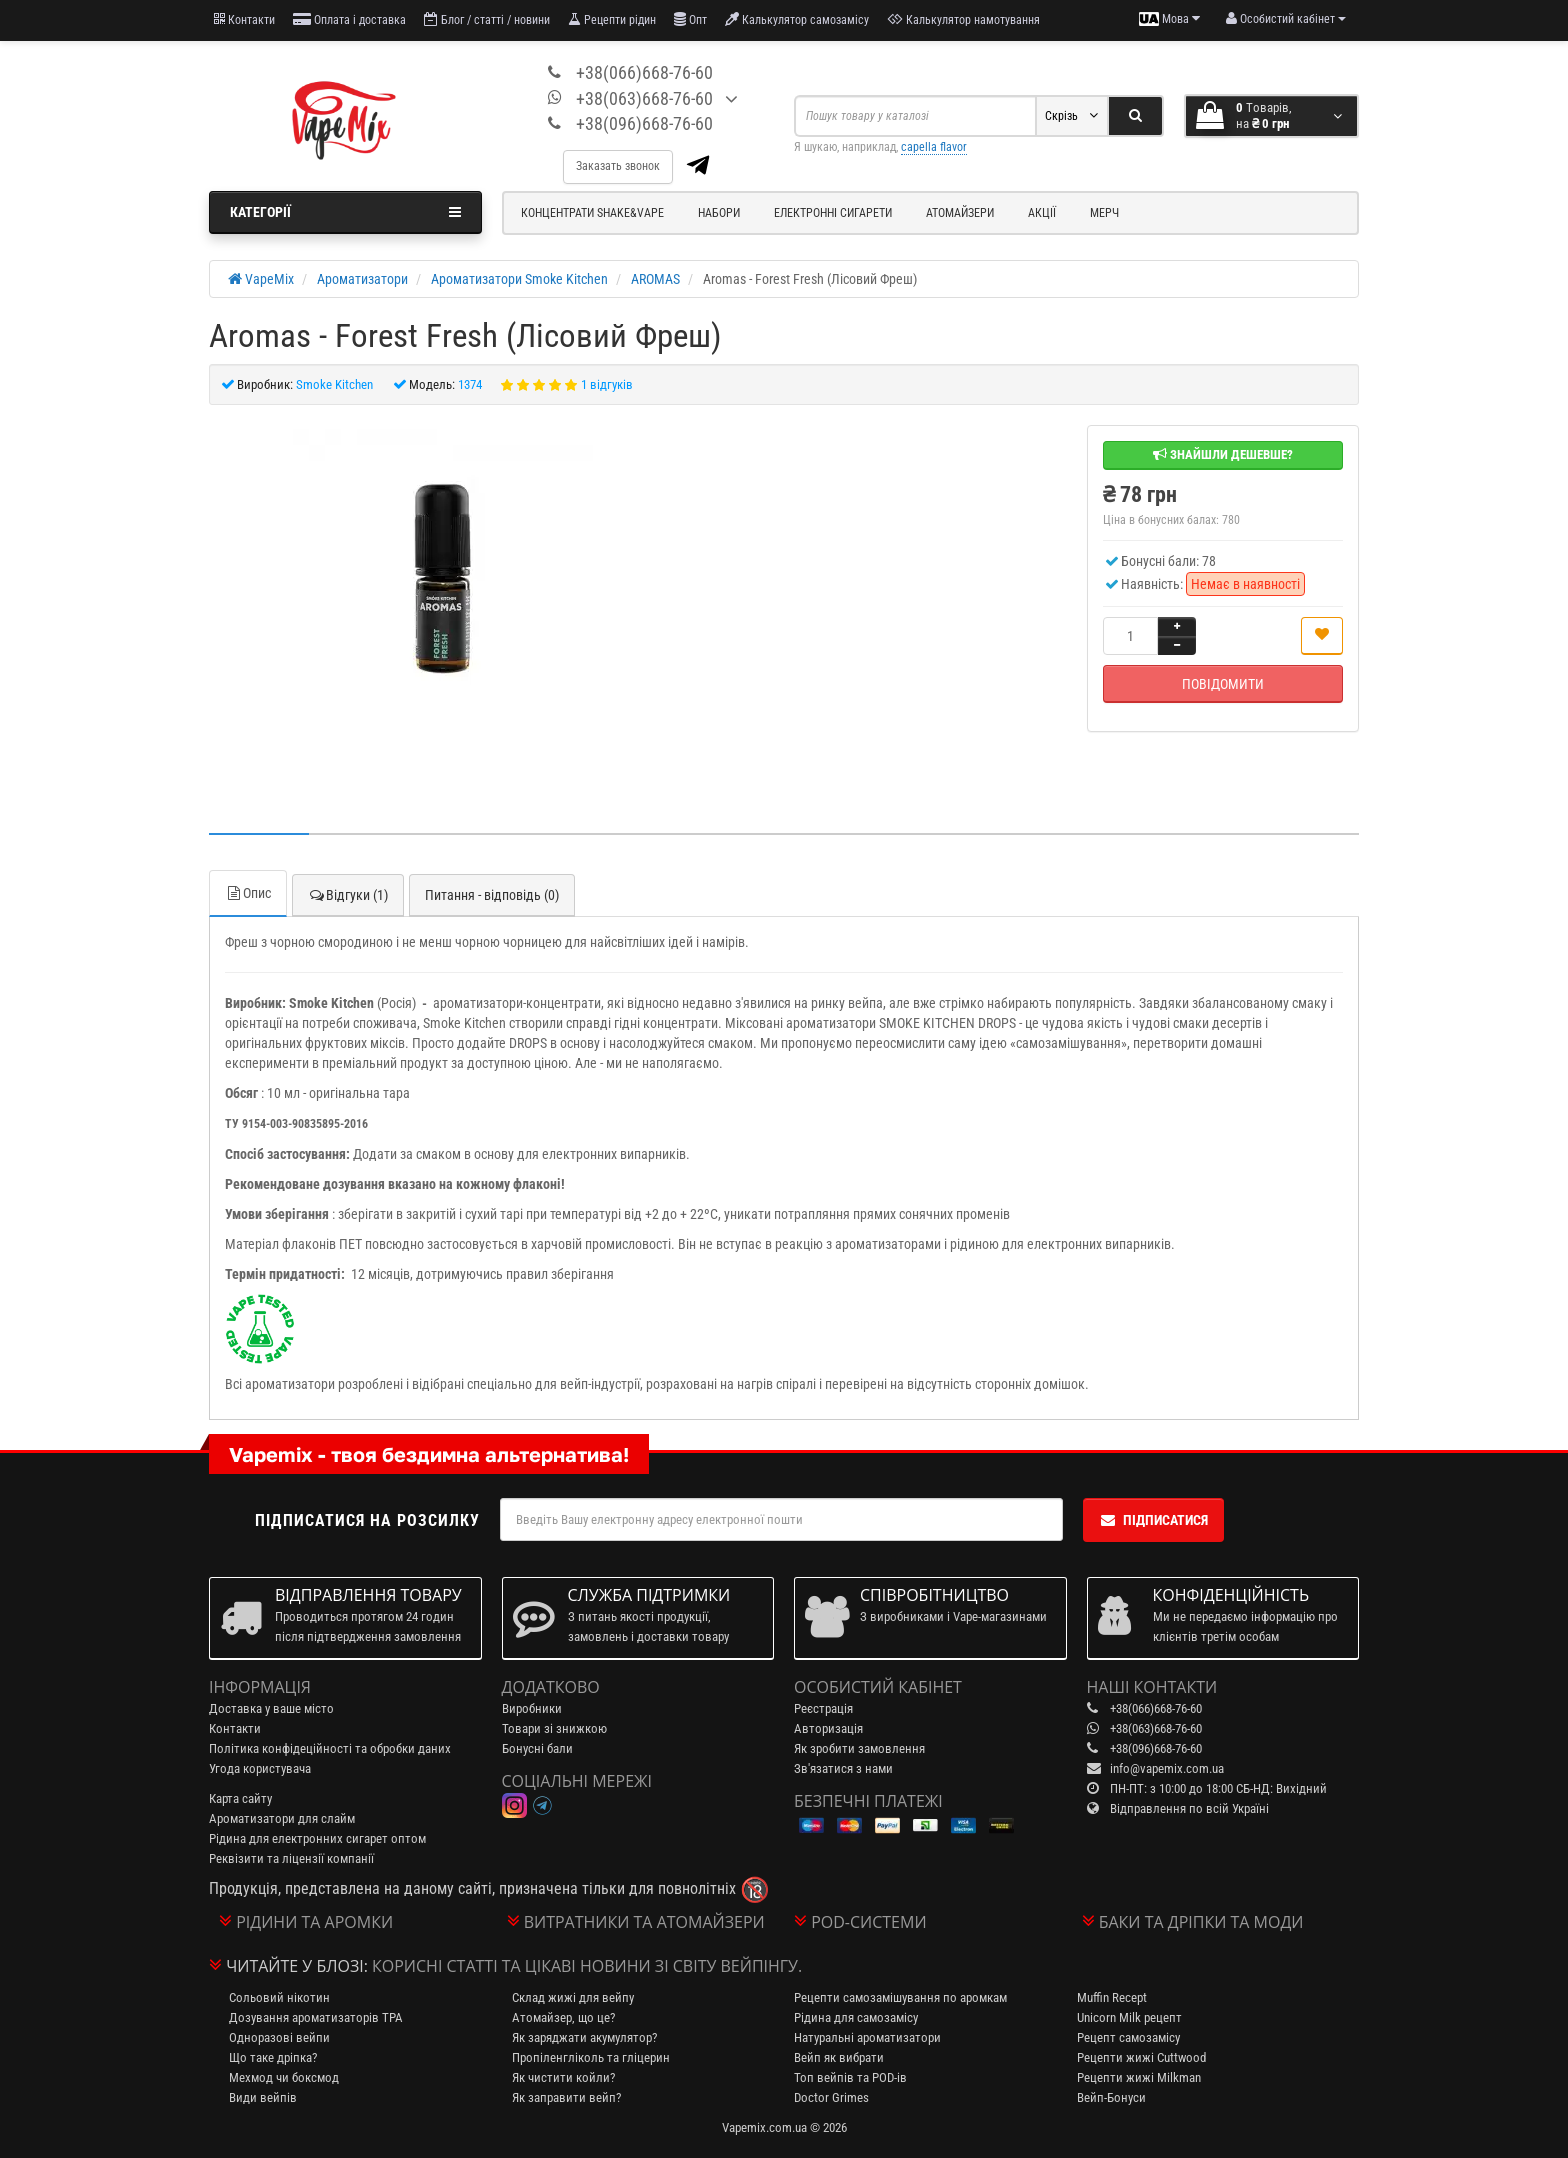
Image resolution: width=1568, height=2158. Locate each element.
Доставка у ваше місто (271, 1708)
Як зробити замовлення (859, 1748)
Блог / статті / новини (487, 19)
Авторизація (828, 1728)
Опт (690, 19)
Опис (248, 893)
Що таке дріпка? (273, 2057)
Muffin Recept (1112, 1997)
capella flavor (934, 147)
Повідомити (1223, 684)
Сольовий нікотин (279, 1997)
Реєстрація (823, 1708)
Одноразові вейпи (279, 2037)
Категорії (345, 212)
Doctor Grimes (831, 2097)
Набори (719, 213)
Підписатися (1153, 1520)
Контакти (244, 19)
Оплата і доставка (349, 19)
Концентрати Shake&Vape (592, 213)
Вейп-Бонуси (1111, 2097)
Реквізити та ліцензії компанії (291, 1858)
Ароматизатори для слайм (282, 1818)
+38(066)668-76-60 (644, 72)
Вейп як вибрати (839, 2057)
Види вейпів (263, 2097)
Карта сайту (240, 1798)
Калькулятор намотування (963, 19)
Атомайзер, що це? (563, 2017)
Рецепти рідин (612, 19)
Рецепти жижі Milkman (1139, 2077)
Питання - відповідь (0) (492, 895)
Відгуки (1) (348, 895)
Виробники (532, 1708)
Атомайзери (960, 213)
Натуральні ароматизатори (867, 2037)
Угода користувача (260, 1768)
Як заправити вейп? (566, 2097)
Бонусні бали (537, 1748)
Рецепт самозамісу (1128, 2037)
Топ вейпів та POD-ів (850, 2077)
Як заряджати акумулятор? (584, 2037)
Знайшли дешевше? (1223, 454)
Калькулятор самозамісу (797, 19)
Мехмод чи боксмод (284, 2077)
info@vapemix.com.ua (1167, 1768)
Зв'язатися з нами (843, 1768)
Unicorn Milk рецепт (1129, 2017)
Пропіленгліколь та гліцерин (591, 2057)
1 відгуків (607, 384)
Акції (1042, 213)
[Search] (1135, 116)
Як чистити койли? (563, 2077)
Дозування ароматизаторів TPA (316, 2017)
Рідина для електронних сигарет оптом (317, 1838)
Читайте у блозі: (297, 1966)
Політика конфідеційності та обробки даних (330, 1748)
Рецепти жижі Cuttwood (1141, 2057)
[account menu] (1286, 19)
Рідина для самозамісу (856, 2017)
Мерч (1104, 213)
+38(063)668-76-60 (644, 98)
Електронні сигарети (833, 213)
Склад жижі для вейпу (573, 1997)
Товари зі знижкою (554, 1728)
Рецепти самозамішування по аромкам (900, 1997)
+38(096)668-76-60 (644, 123)
